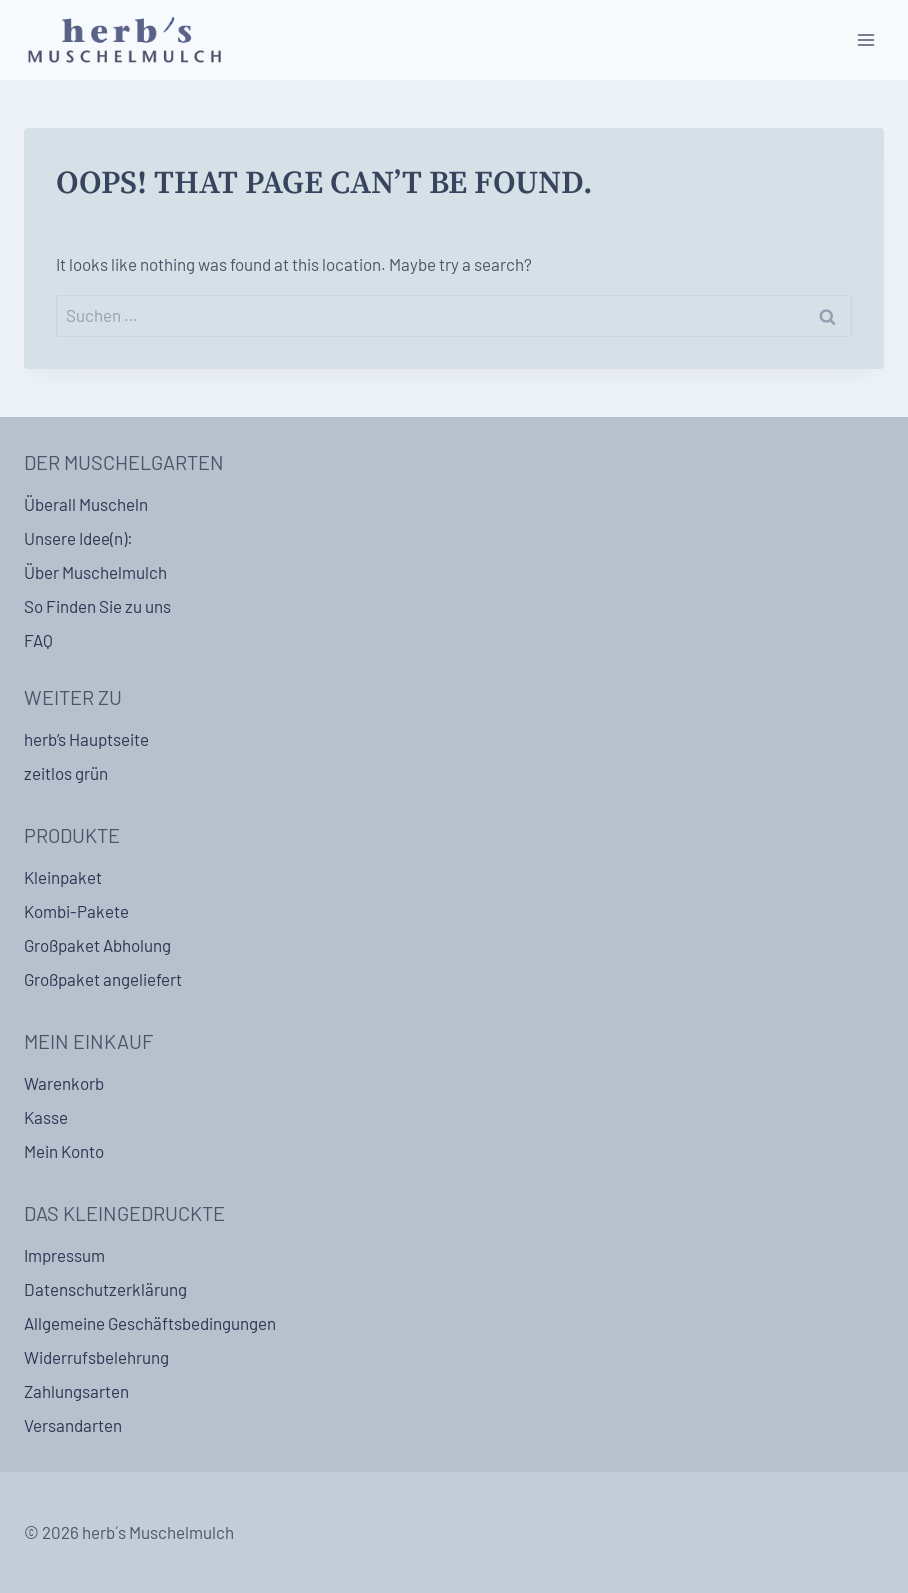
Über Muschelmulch (95, 572)
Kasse (46, 1117)
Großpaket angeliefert (103, 979)
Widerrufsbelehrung (96, 1357)
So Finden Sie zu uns (97, 606)
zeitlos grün (66, 773)
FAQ (38, 640)
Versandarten (73, 1425)
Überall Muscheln (86, 504)
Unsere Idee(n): (78, 538)
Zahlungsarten (76, 1391)
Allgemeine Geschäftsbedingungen (150, 1323)
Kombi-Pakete (76, 911)
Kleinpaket (63, 877)
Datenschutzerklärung (105, 1289)
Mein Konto (64, 1151)
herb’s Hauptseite (86, 739)
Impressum (64, 1255)
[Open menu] (865, 39)
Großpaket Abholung (97, 945)
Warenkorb (64, 1083)
